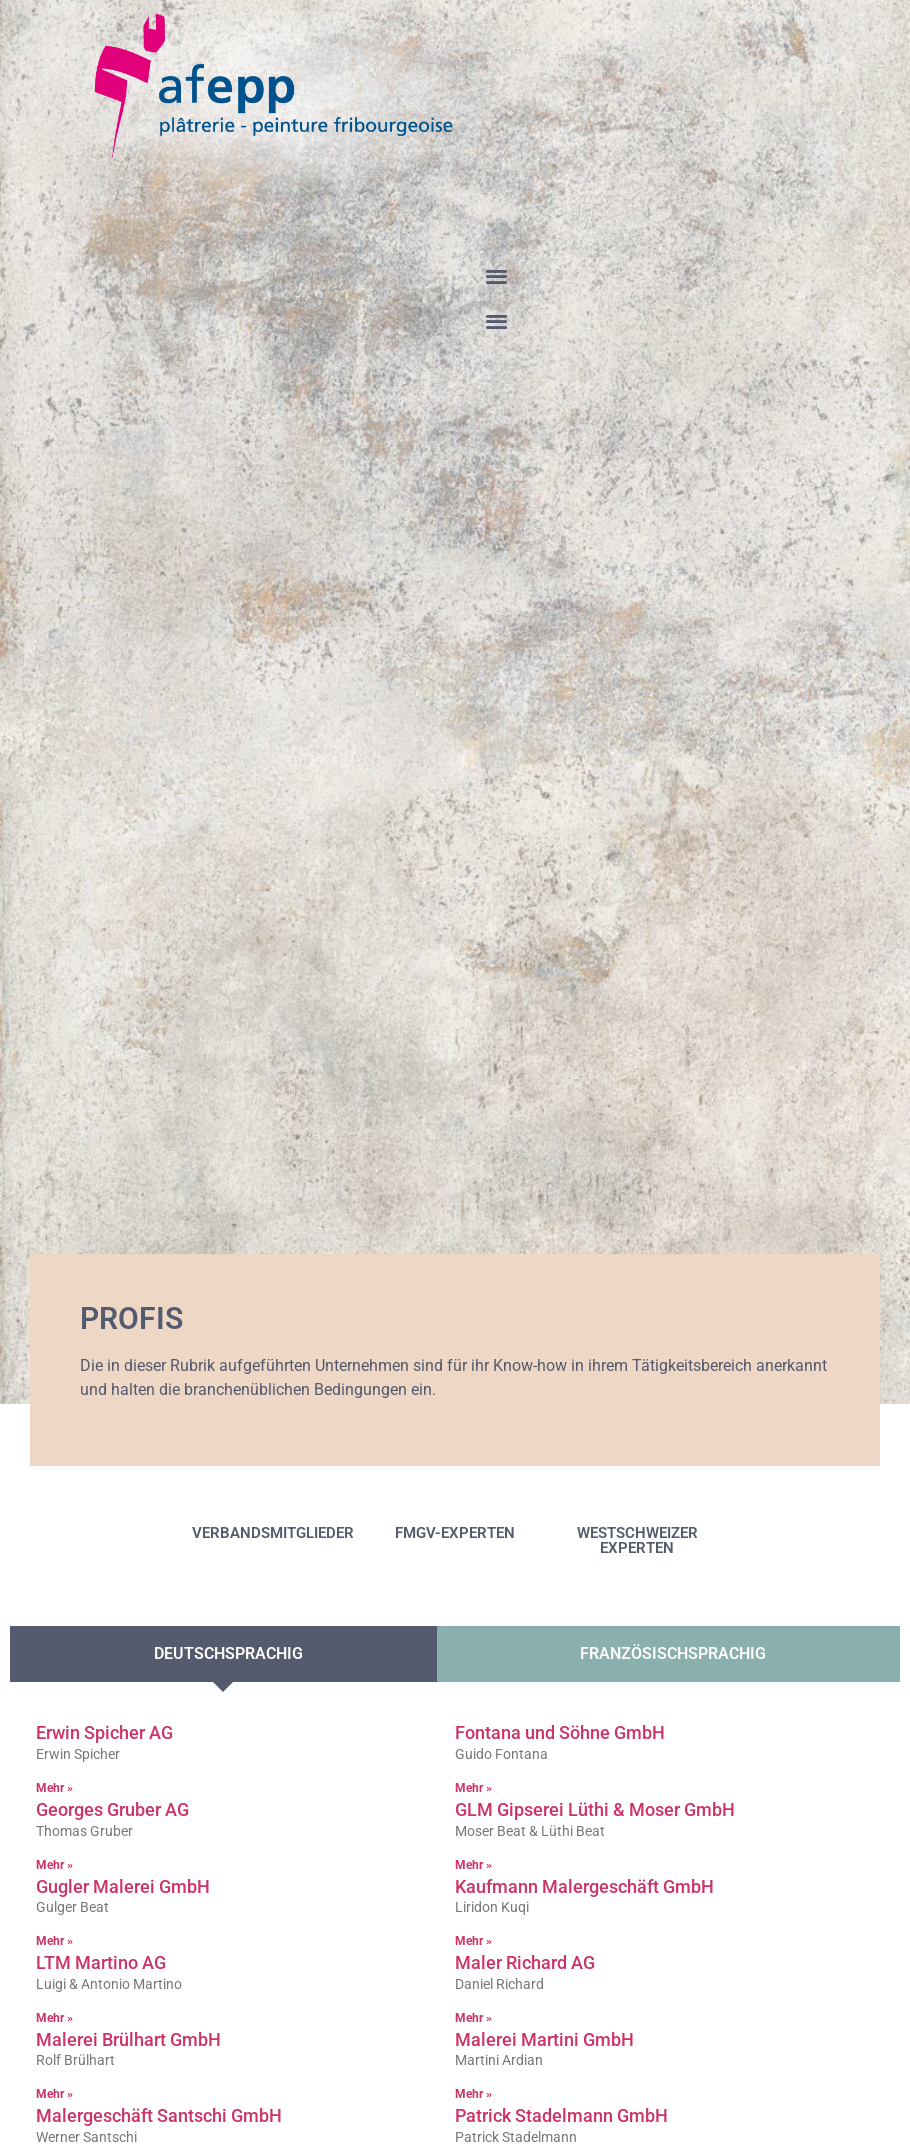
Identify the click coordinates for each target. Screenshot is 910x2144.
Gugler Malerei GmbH (123, 1886)
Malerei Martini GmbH (544, 2039)
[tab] (223, 1654)
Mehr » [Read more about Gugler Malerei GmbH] (54, 1941)
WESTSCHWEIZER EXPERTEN (637, 1540)
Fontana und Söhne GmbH (560, 1732)
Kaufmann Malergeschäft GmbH (584, 1886)
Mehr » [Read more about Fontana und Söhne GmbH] (473, 1788)
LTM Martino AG (101, 1962)
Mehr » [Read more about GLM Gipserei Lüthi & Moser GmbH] (473, 1865)
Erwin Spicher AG (104, 1732)
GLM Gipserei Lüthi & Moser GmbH (595, 1809)
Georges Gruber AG (112, 1809)
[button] (496, 275)
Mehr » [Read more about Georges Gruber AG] (54, 1865)
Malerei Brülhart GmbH (128, 2039)
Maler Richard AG (525, 1962)
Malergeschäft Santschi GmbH (159, 2115)
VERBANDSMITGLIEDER (273, 1533)
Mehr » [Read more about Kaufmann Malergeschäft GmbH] (473, 1941)
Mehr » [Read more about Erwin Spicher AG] (54, 1788)
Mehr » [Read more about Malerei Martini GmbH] (473, 2094)
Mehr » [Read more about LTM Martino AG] (54, 2018)
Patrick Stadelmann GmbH (561, 2115)
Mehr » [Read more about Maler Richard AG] (473, 2018)
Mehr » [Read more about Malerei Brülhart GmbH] (54, 2094)
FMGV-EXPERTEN (455, 1533)
